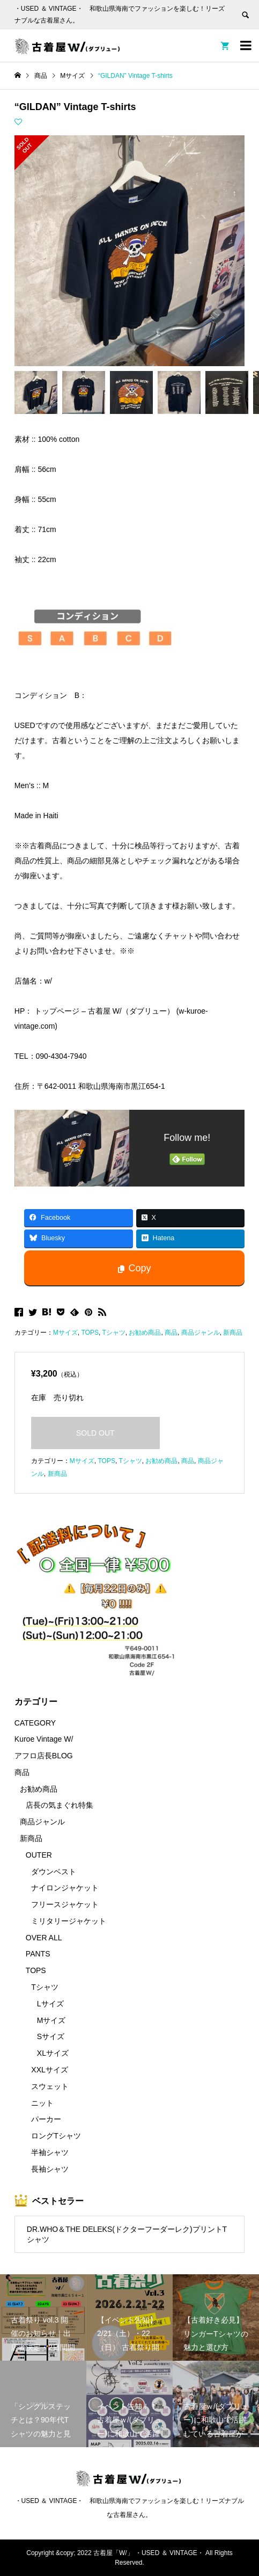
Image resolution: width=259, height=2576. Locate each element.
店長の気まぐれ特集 (59, 1805)
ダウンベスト (53, 1871)
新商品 (232, 1332)
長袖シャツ (50, 2169)
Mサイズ (65, 1332)
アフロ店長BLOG (43, 1755)
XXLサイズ (49, 2069)
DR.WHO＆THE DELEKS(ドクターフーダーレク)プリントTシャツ (127, 2234)
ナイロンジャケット (65, 1887)
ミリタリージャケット (68, 1921)
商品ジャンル (200, 1332)
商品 (171, 1332)
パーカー (46, 2119)
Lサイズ (50, 2003)
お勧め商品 (145, 1332)
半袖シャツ (50, 2152)
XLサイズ (53, 2053)
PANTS (38, 1953)
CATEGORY (35, 1723)
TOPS (90, 1332)
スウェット (50, 2086)
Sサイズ (50, 2036)
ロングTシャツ (56, 2135)
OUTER (39, 1855)
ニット (42, 2103)
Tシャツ (113, 1332)
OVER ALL (44, 1937)
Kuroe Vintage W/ (43, 1739)
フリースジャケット (65, 1904)
